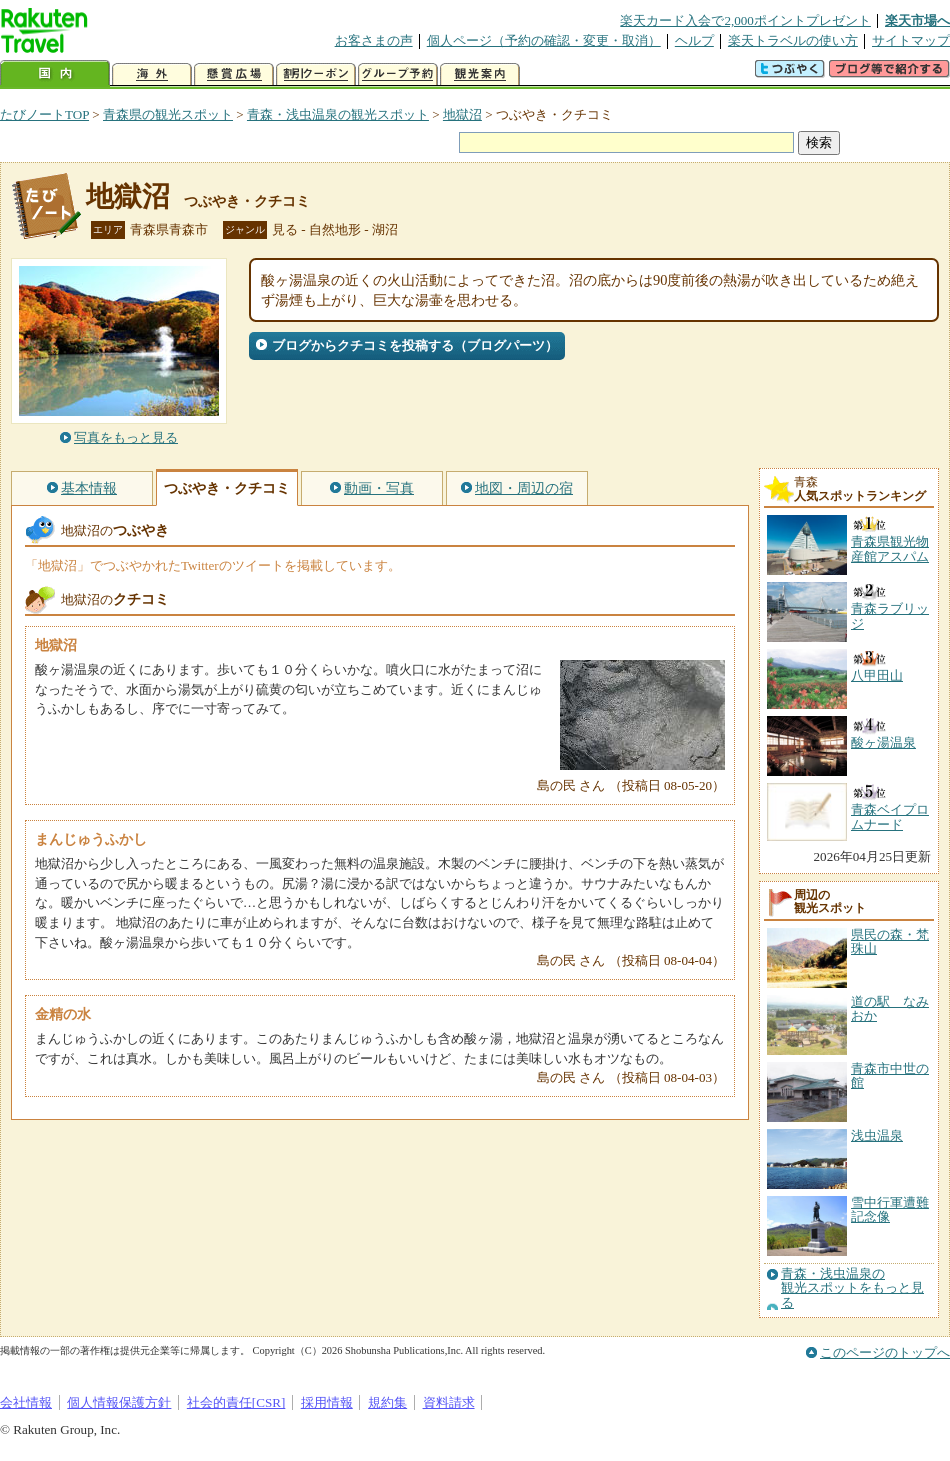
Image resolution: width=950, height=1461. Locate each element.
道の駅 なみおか (890, 1008)
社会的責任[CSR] (236, 1402)
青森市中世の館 (890, 1075)
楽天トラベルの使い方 (793, 40)
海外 (152, 74)
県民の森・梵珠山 (890, 941)
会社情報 (26, 1402)
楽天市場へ (917, 20)
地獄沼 (462, 114)
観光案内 (480, 74)
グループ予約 (398, 74)
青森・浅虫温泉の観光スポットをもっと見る (852, 1288)
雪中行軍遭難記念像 (890, 1209)
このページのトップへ (885, 1352)
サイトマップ (911, 40)
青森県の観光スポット (168, 114)
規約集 (387, 1402)
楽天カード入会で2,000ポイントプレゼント (745, 20)
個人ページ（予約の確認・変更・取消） (544, 40)
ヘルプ (694, 40)
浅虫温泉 (877, 1135)
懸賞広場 (234, 74)
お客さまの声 (374, 40)
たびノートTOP (44, 114)
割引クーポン (316, 74)
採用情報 (327, 1402)
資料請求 (449, 1402)
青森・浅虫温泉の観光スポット (338, 114)
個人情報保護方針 (119, 1402)
